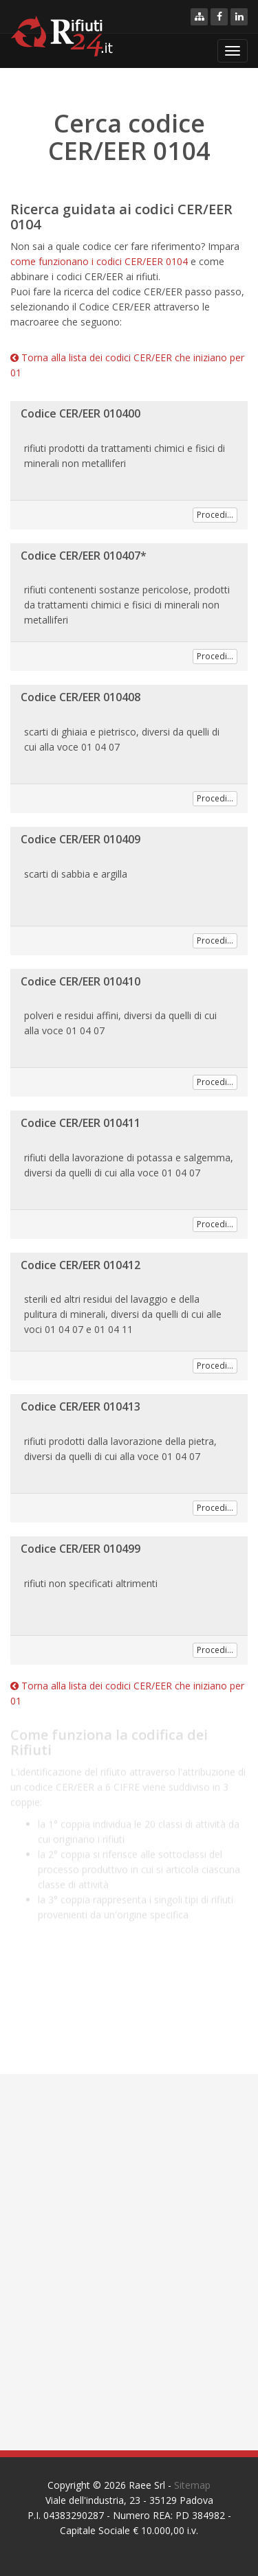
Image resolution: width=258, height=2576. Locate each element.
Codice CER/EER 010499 (80, 1548)
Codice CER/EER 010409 (80, 839)
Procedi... (215, 515)
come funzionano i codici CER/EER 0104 (99, 261)
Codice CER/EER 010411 (80, 1122)
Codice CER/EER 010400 (80, 413)
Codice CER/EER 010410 (80, 981)
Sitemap (192, 2485)
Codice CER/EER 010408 (80, 697)
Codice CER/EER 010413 (80, 1406)
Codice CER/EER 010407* (84, 555)
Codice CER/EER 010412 (80, 1265)
